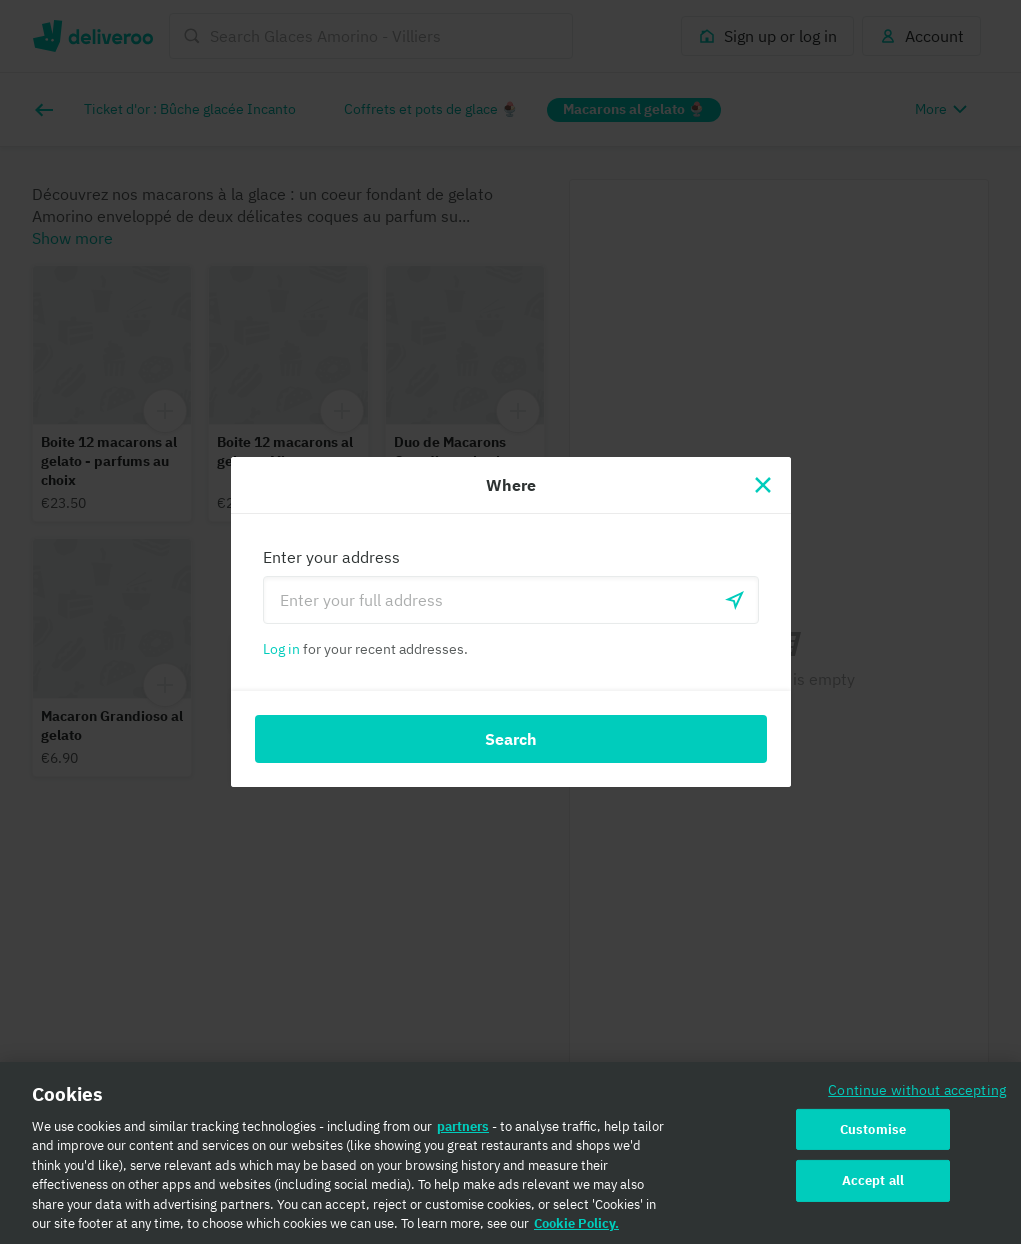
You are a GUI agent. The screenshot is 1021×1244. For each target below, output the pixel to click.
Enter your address (331, 557)
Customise (873, 1136)
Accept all (873, 1188)
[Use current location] (735, 600)
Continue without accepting (917, 1096)
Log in (281, 649)
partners (463, 1133)
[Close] (763, 485)
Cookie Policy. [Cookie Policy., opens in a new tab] (576, 1231)
